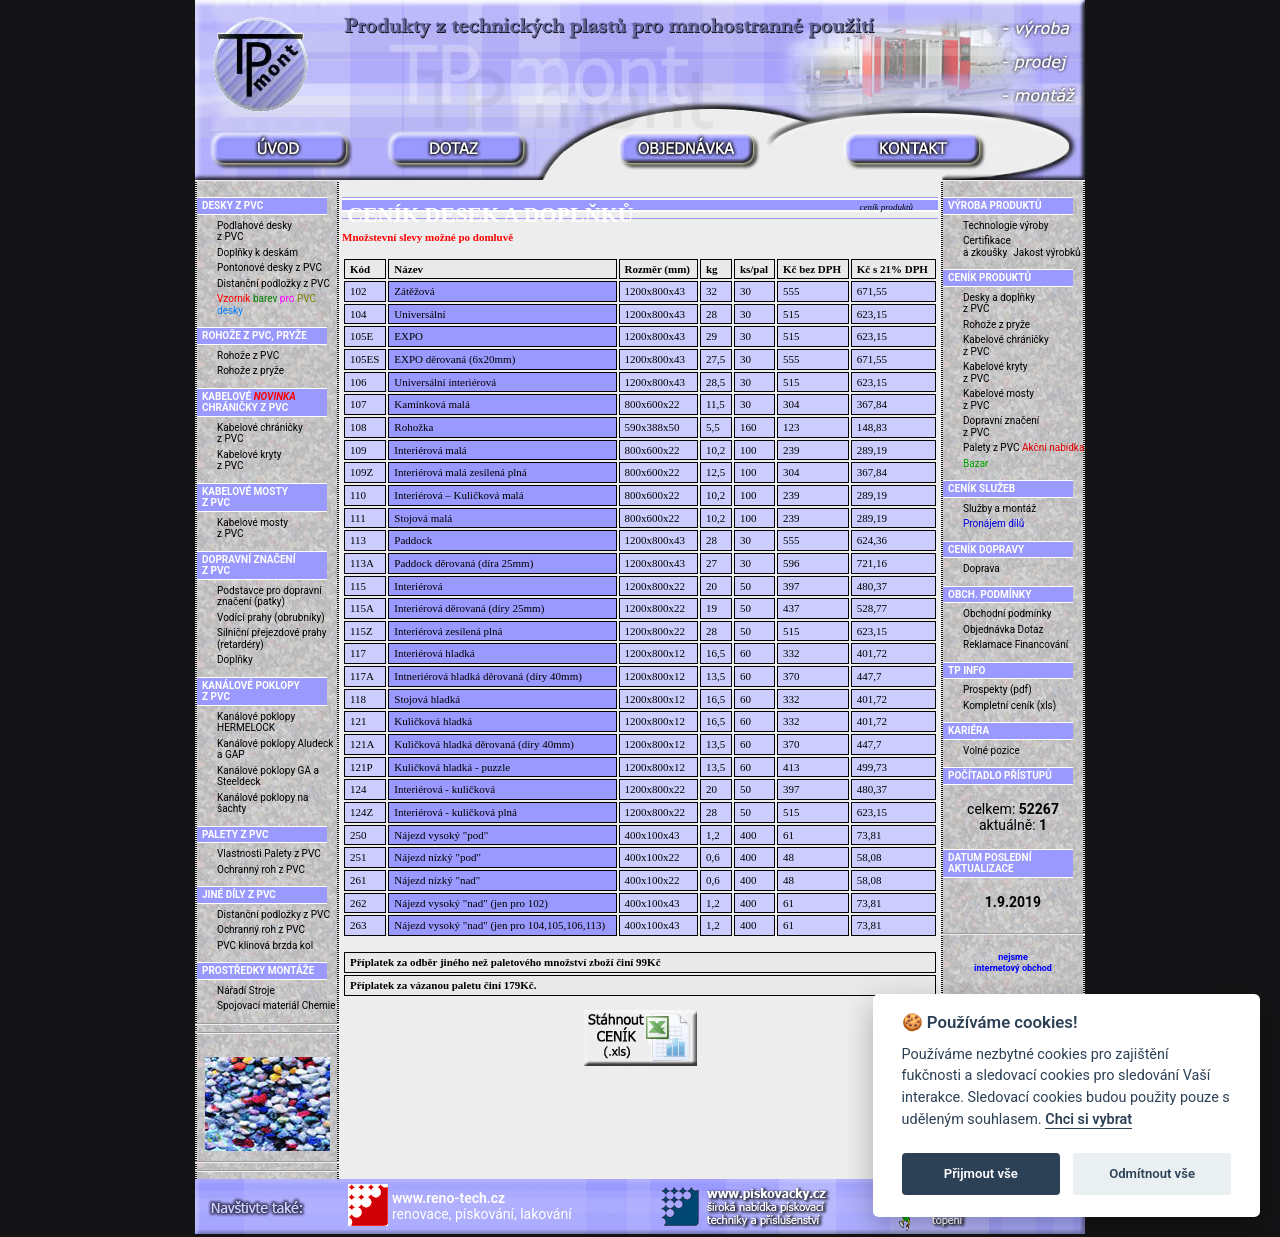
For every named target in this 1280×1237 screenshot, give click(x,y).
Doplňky (235, 659)
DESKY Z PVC (232, 205)
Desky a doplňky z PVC (999, 303)
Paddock (413, 540)
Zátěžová (414, 291)
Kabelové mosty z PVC (252, 528)
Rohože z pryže (250, 370)
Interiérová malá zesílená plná (460, 472)
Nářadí (231, 990)
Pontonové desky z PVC (269, 267)
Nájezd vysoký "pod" (441, 835)
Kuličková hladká (433, 721)
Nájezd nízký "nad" (437, 880)
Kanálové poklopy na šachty (263, 803)
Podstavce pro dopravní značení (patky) (269, 596)
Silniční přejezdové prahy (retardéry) (272, 638)
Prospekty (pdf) (997, 689)
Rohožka (413, 427)
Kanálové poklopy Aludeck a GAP (275, 749)
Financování (1042, 644)
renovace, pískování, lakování (482, 1206)
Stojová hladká (427, 699)
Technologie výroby (1006, 225)
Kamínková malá (431, 404)
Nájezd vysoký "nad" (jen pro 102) (470, 903)
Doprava (981, 568)
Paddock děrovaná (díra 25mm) (463, 563)
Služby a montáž (999, 508)
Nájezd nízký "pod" (437, 857)
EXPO (408, 336)
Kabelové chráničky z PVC (260, 433)
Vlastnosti (239, 853)
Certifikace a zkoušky (987, 246)
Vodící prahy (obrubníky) (271, 617)
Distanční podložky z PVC (273, 283)
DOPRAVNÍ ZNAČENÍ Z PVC (249, 565)
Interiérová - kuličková (444, 789)
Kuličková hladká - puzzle (452, 767)
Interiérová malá (430, 450)
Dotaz (1031, 629)
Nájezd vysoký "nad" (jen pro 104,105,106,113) (499, 925)
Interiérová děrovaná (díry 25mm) (469, 608)
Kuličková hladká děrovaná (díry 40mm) (484, 744)
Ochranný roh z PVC (261, 869)
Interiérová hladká (434, 653)
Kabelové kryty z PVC (249, 460)
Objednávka (989, 629)
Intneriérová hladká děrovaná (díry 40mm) (488, 676)
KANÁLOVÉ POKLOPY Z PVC (251, 691)
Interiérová (418, 586)
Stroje (262, 990)
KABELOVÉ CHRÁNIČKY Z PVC (249, 402)
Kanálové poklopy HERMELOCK (256, 722)
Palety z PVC (292, 853)
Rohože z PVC (248, 355)
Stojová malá (423, 518)
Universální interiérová (445, 382)
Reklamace (987, 644)
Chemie (319, 1005)
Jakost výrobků (1046, 252)
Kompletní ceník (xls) (1009, 705)
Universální (419, 314)
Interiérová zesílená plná (448, 631)
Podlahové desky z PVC (254, 231)
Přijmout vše (981, 1173)
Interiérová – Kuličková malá (458, 495)
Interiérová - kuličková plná (455, 812)
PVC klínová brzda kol (265, 945)
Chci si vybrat (1088, 1119)
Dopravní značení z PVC (1001, 426)
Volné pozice (991, 750)
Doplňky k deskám (257, 252)
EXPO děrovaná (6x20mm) (454, 359)
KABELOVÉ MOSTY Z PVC (245, 497)
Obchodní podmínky (1007, 613)
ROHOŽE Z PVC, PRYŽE (254, 335)
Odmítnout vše (1152, 1173)
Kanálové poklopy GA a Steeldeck (268, 776)
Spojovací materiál (258, 1005)
